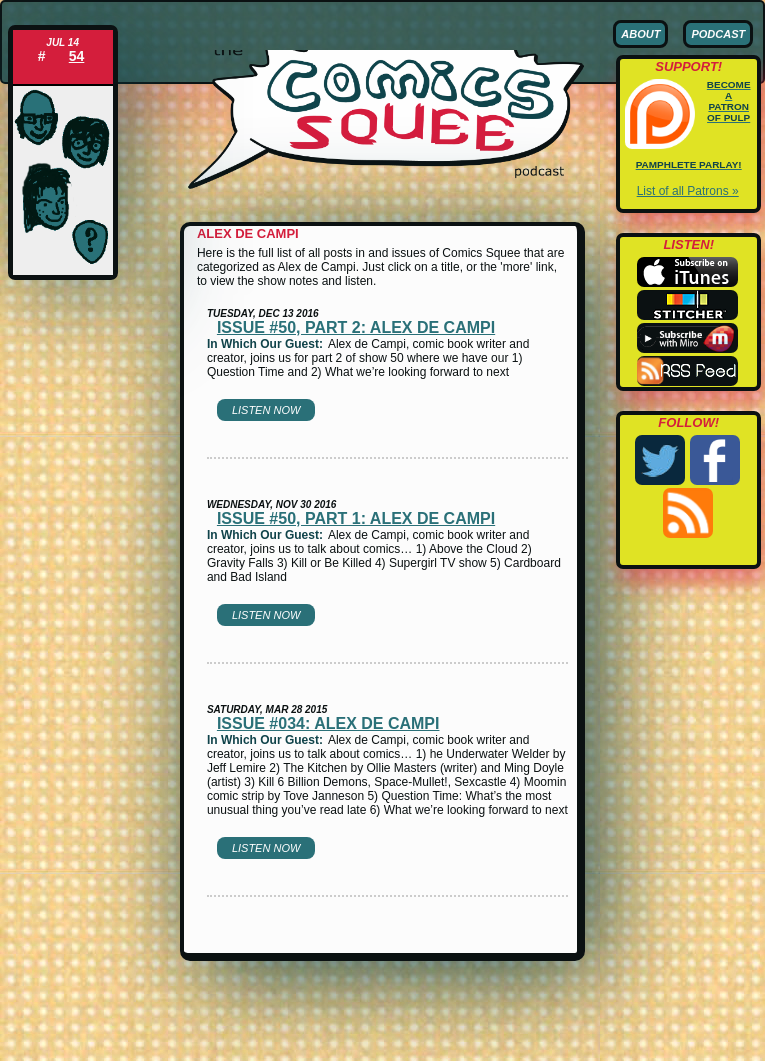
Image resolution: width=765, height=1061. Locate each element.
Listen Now (266, 410)
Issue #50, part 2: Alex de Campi (356, 327)
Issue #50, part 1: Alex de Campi (356, 518)
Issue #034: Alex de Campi (328, 723)
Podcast (718, 34)
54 (77, 56)
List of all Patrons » (688, 191)
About (640, 34)
